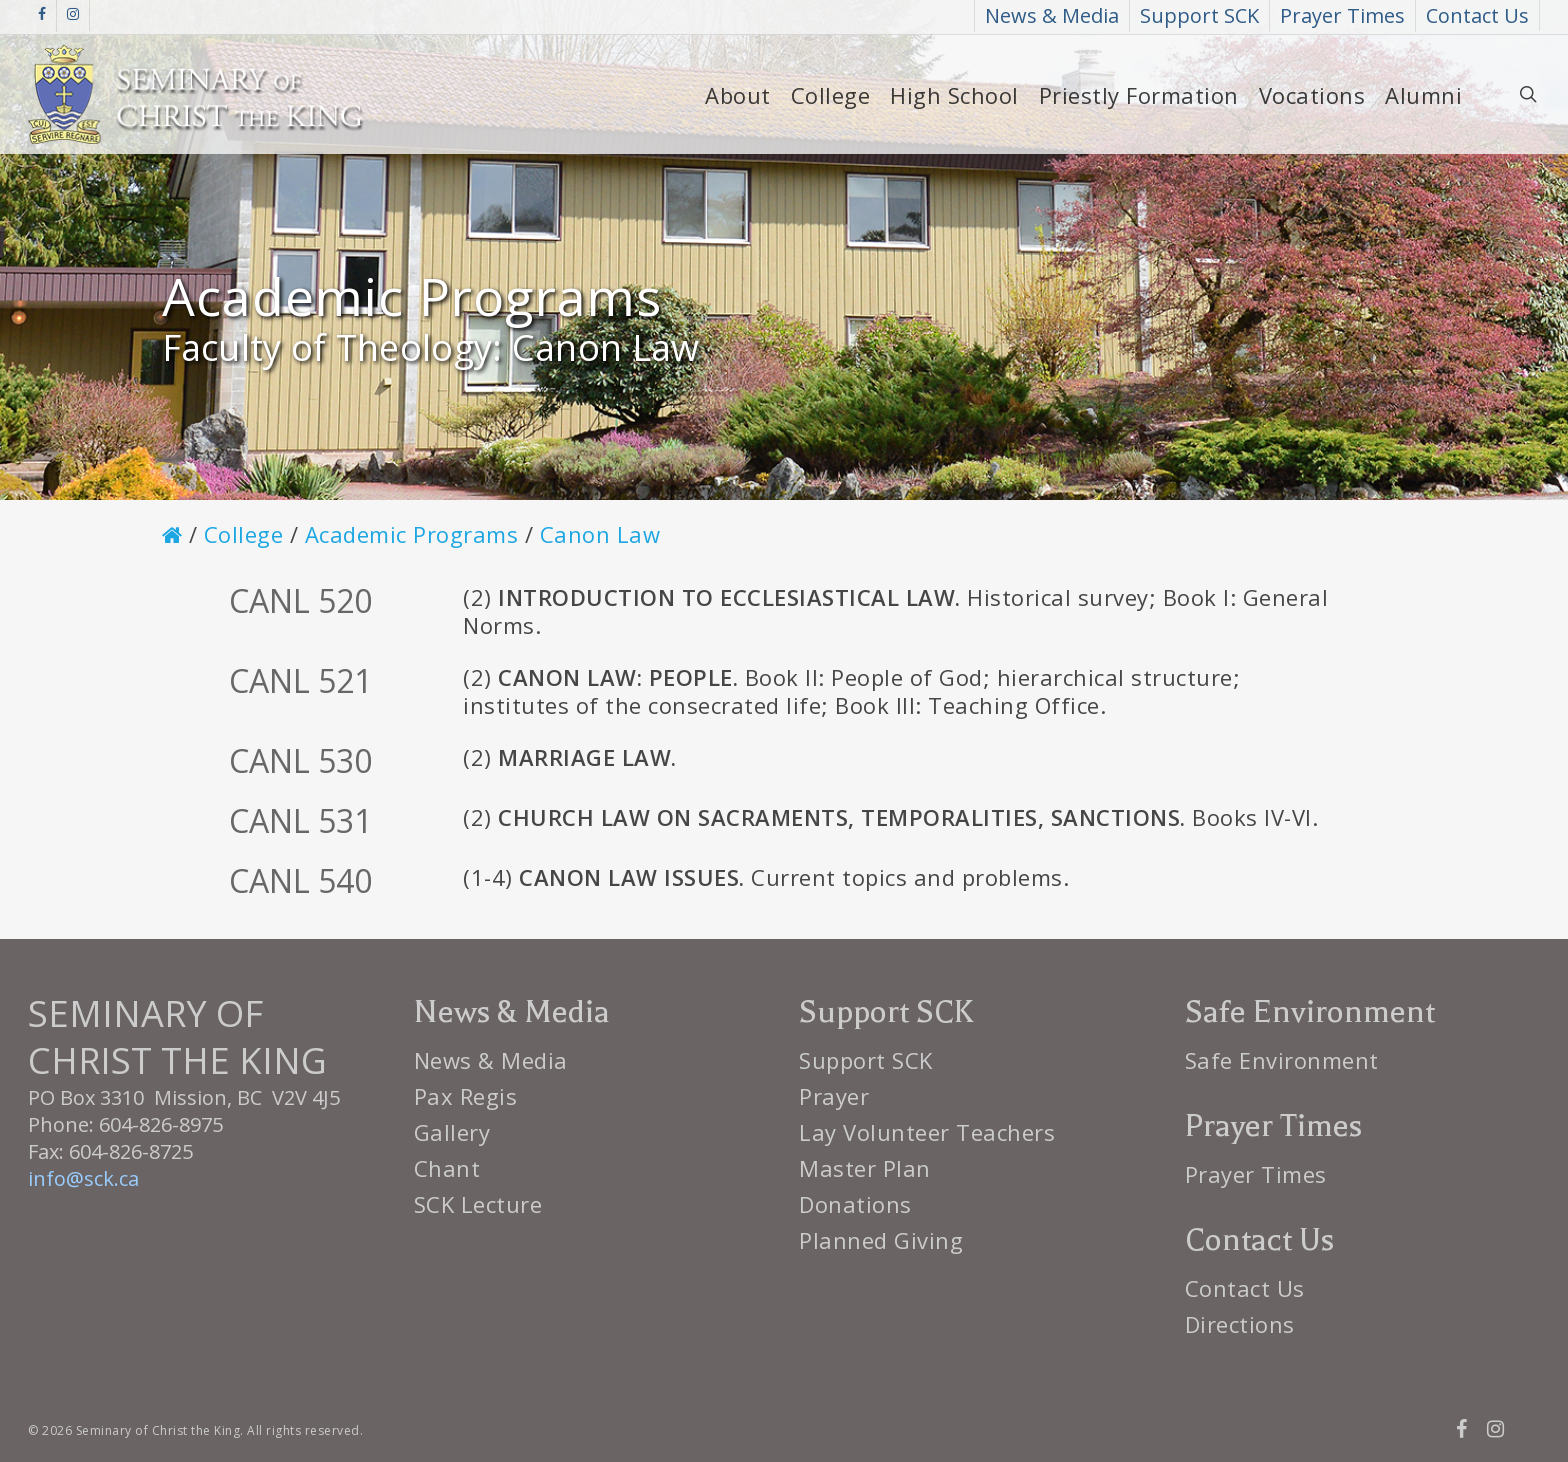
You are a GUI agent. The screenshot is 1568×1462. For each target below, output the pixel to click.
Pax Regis (466, 1096)
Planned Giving (881, 1240)
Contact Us (1245, 1288)
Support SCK (866, 1060)
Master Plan (865, 1168)
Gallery (452, 1132)
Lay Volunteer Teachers (927, 1132)
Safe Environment (1282, 1060)
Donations (855, 1204)
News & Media (491, 1060)
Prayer (834, 1096)
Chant (447, 1168)
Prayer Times (1256, 1174)
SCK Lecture (478, 1204)
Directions (1240, 1324)
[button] (1530, 10)
